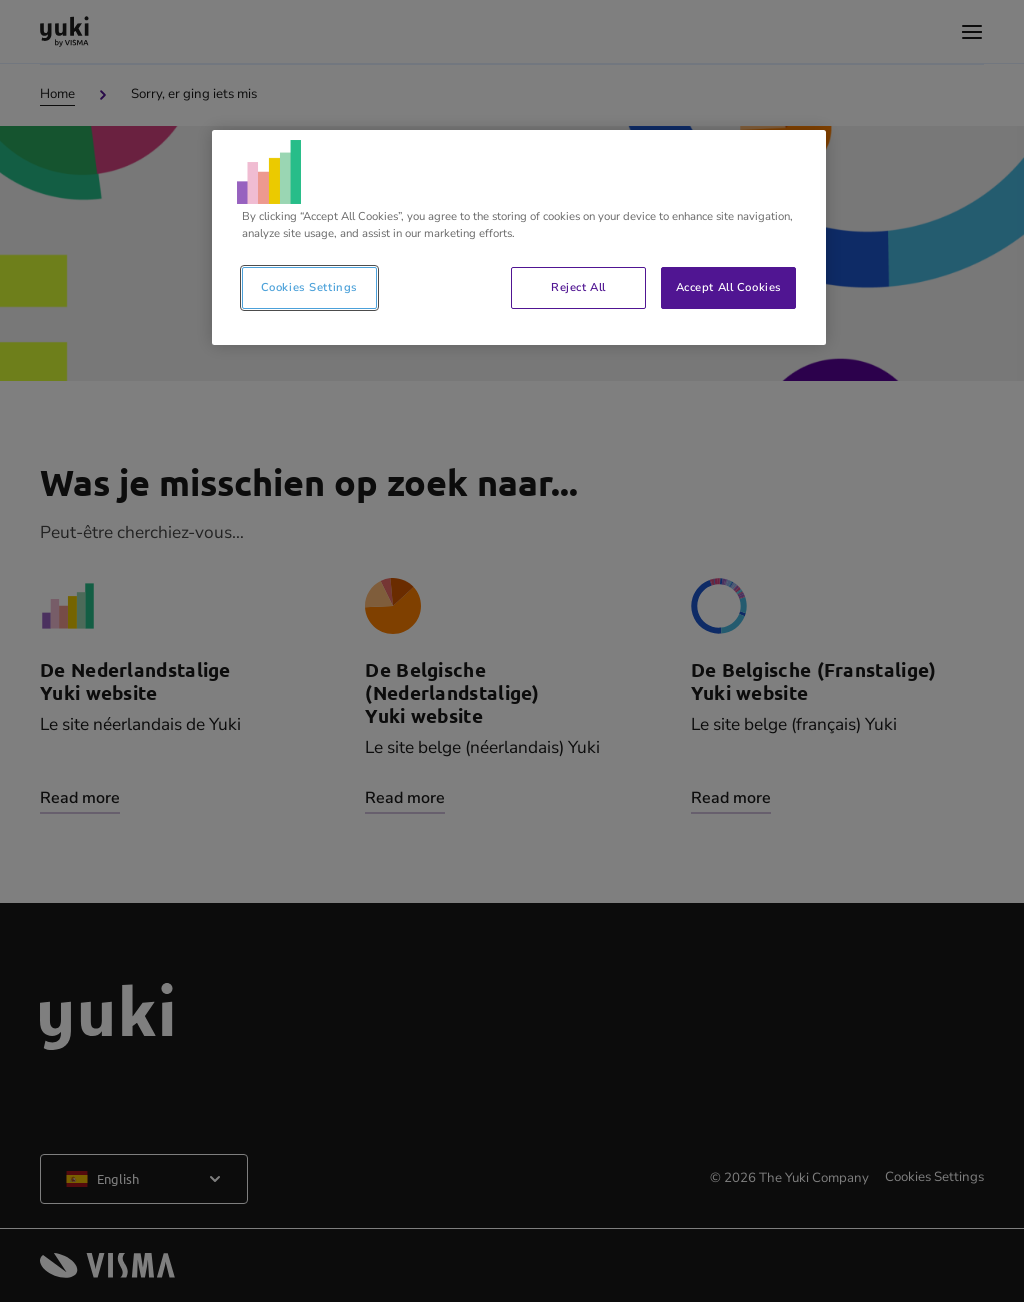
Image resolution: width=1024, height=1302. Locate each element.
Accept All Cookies (729, 287)
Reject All (578, 287)
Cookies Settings (309, 287)
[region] (519, 237)
